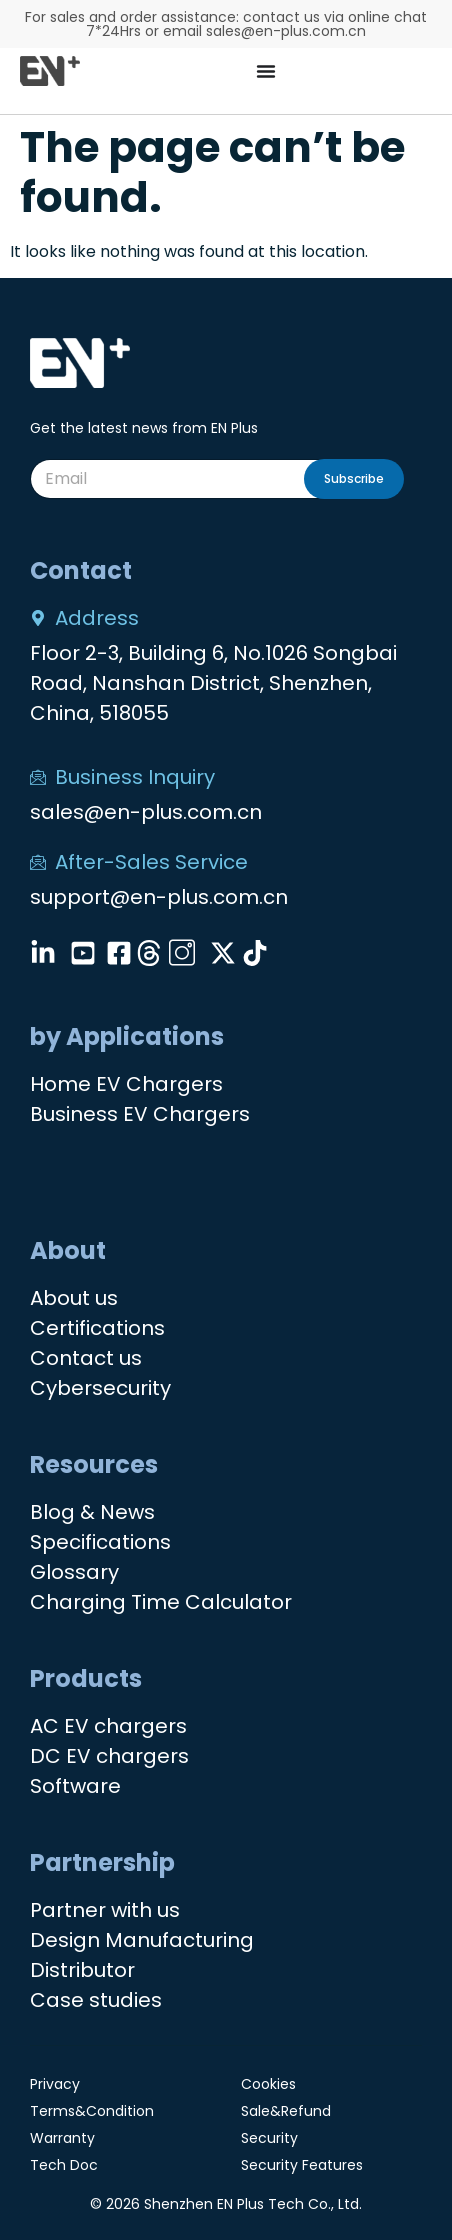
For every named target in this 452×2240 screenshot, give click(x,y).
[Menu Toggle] (266, 71)
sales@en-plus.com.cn (146, 812)
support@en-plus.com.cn (159, 897)
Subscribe (354, 478)
